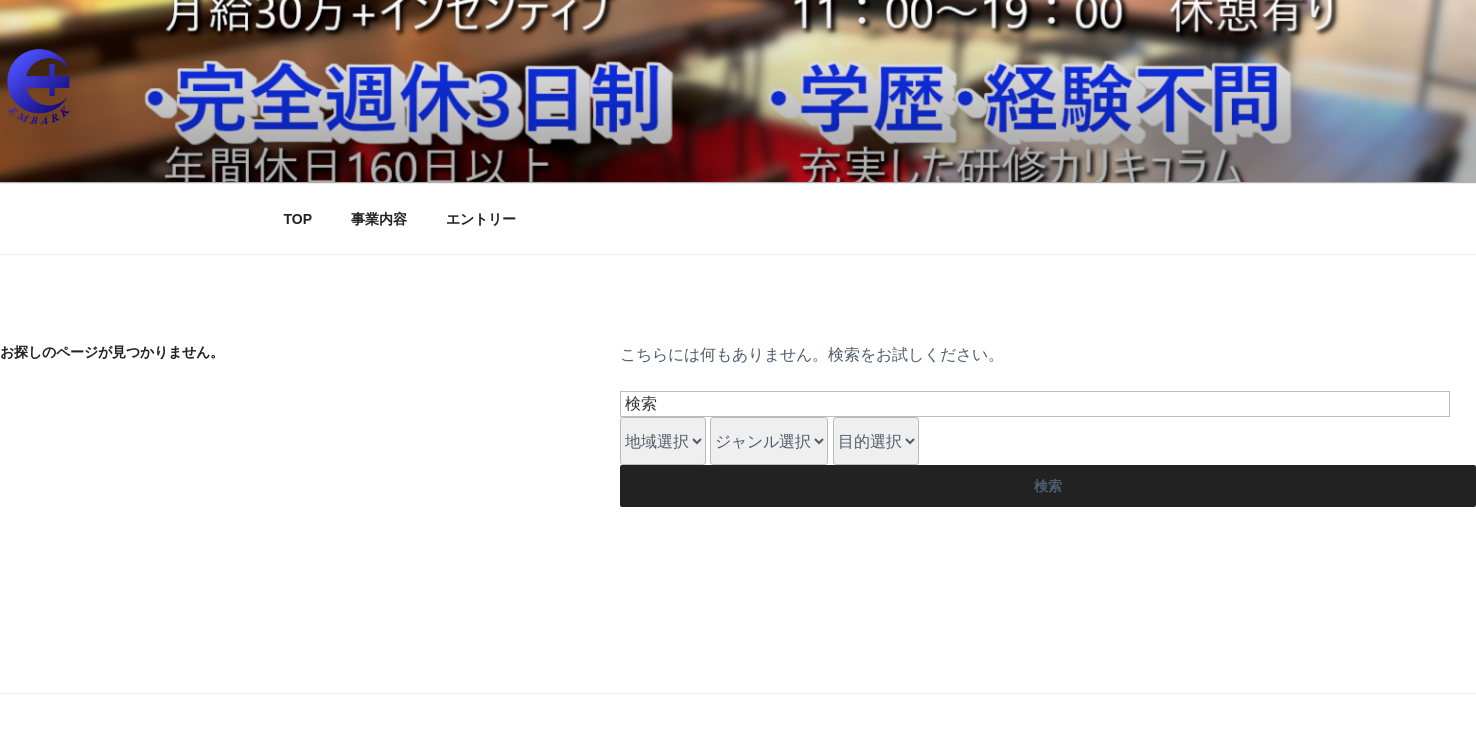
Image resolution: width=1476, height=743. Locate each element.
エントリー (481, 219)
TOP (298, 219)
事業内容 (379, 219)
